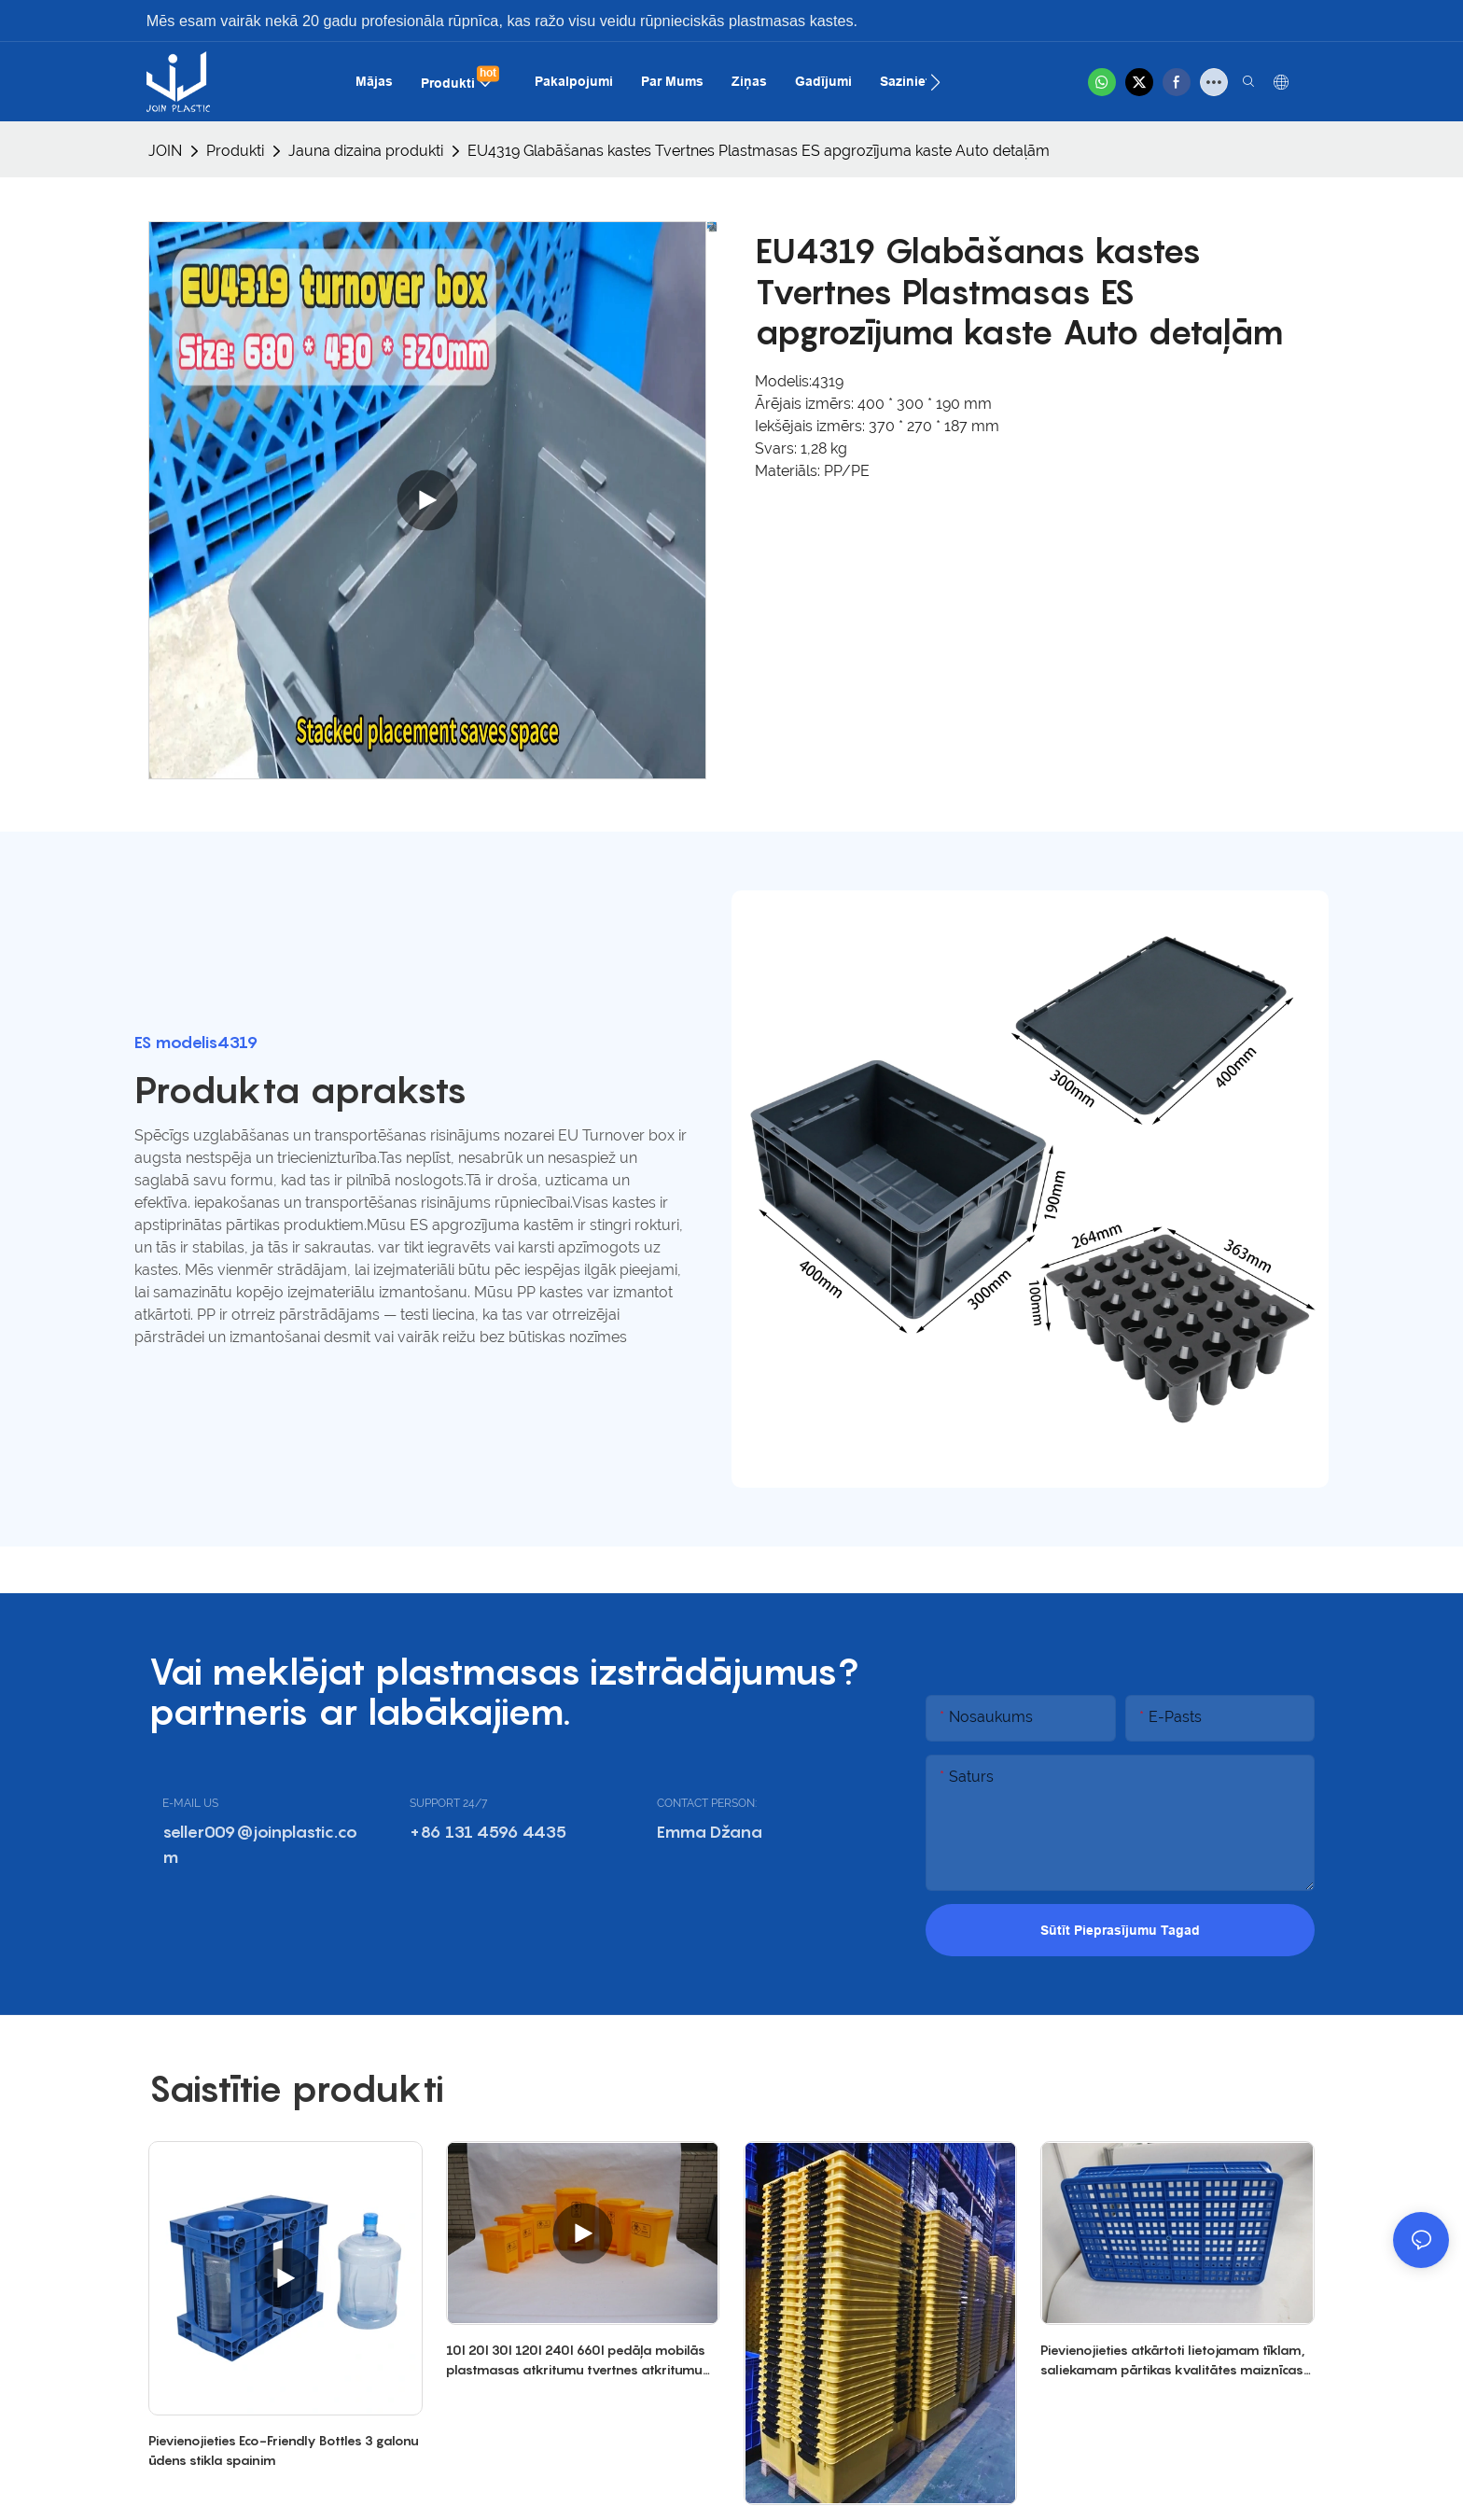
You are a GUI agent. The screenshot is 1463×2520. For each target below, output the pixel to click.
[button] (935, 82)
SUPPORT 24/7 (448, 1803)
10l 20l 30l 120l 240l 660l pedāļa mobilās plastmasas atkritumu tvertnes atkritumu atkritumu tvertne (575, 2360)
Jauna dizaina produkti (365, 151)
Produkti (235, 151)
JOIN (165, 151)
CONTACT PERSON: (707, 1803)
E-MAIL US (190, 1803)
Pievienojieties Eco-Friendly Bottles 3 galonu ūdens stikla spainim (283, 2450)
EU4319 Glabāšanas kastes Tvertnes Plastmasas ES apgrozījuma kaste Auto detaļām (758, 151)
